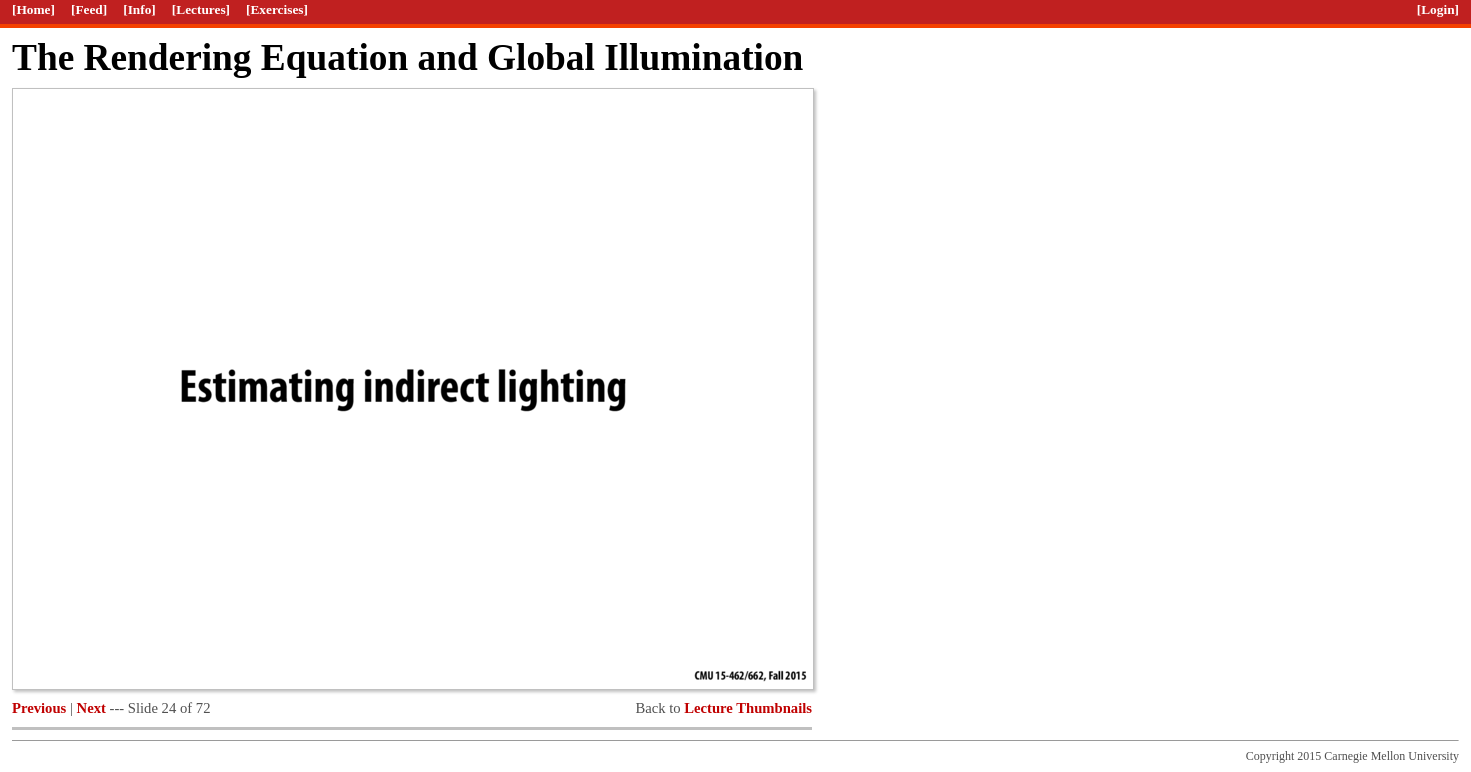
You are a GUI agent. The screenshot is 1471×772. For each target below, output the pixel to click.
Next (91, 708)
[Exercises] (277, 9)
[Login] (1438, 9)
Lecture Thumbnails (748, 708)
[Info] (139, 9)
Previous (39, 708)
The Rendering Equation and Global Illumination (407, 57)
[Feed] (89, 9)
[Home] (33, 9)
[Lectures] (201, 9)
